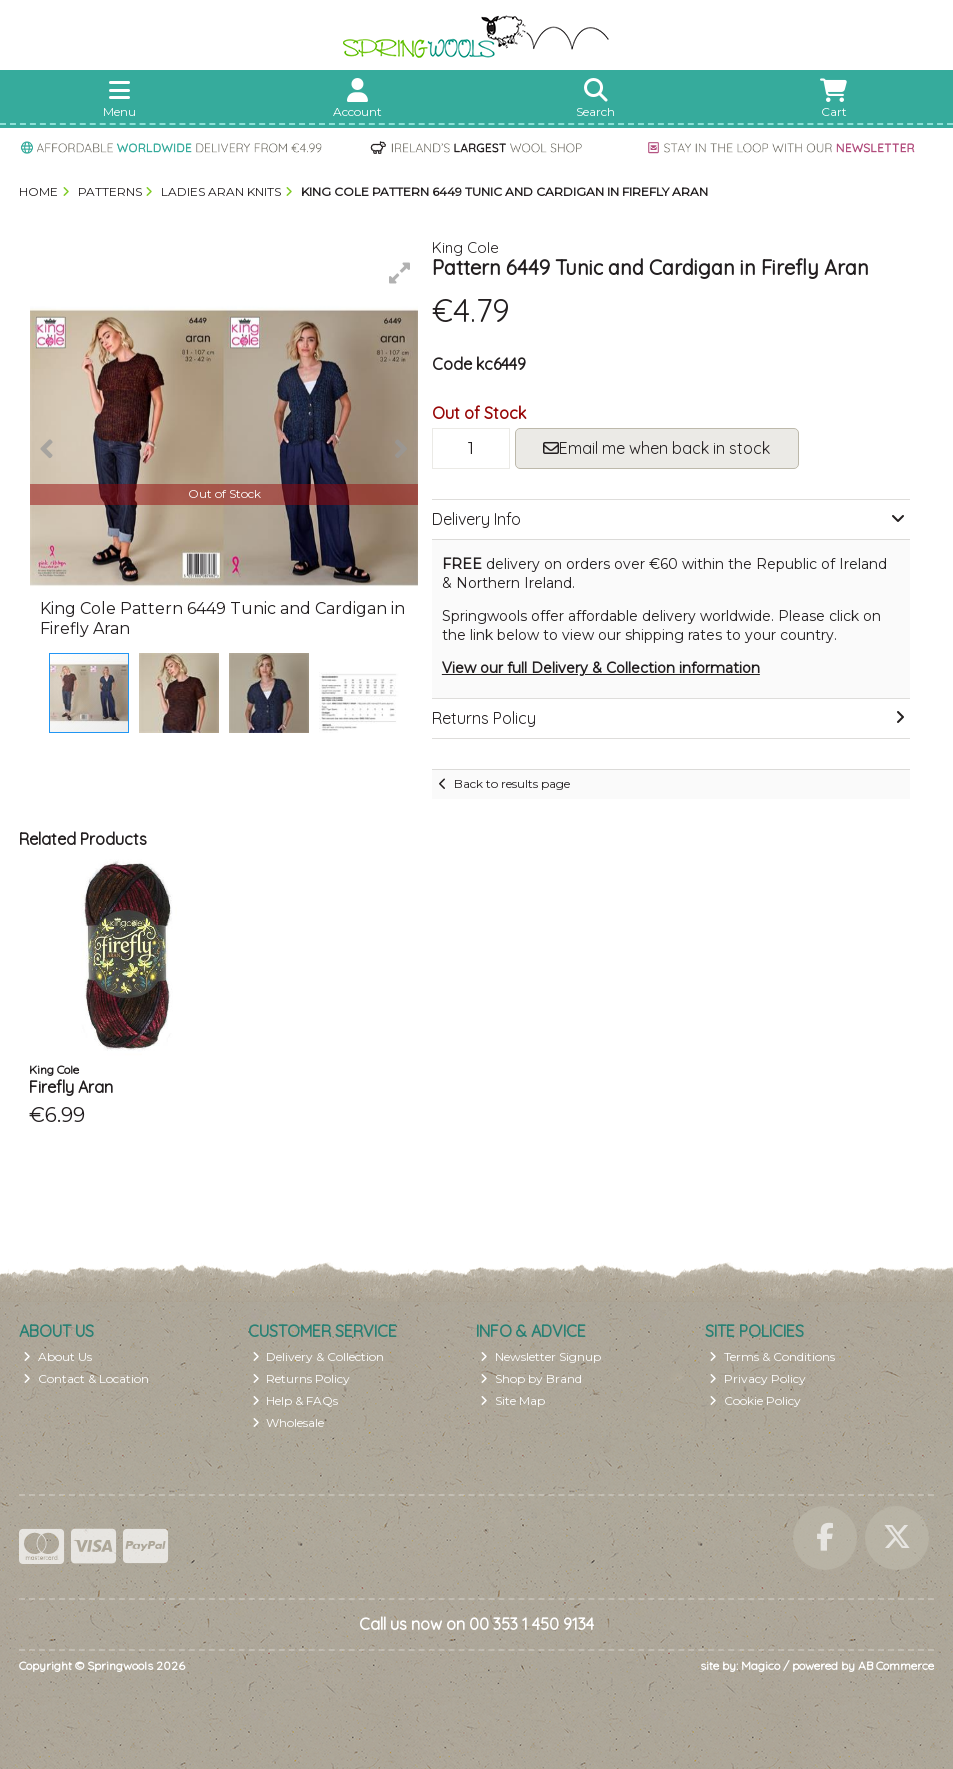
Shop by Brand (531, 1378)
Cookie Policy (755, 1400)
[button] (400, 273)
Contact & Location (86, 1378)
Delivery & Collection (318, 1356)
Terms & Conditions (772, 1356)
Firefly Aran (71, 1087)
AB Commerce (896, 1665)
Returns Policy (301, 1378)
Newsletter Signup (540, 1356)
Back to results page (512, 783)
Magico (760, 1665)
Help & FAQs (295, 1400)
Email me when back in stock (656, 448)
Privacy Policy (757, 1378)
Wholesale (288, 1422)
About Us (57, 1356)
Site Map (512, 1400)
